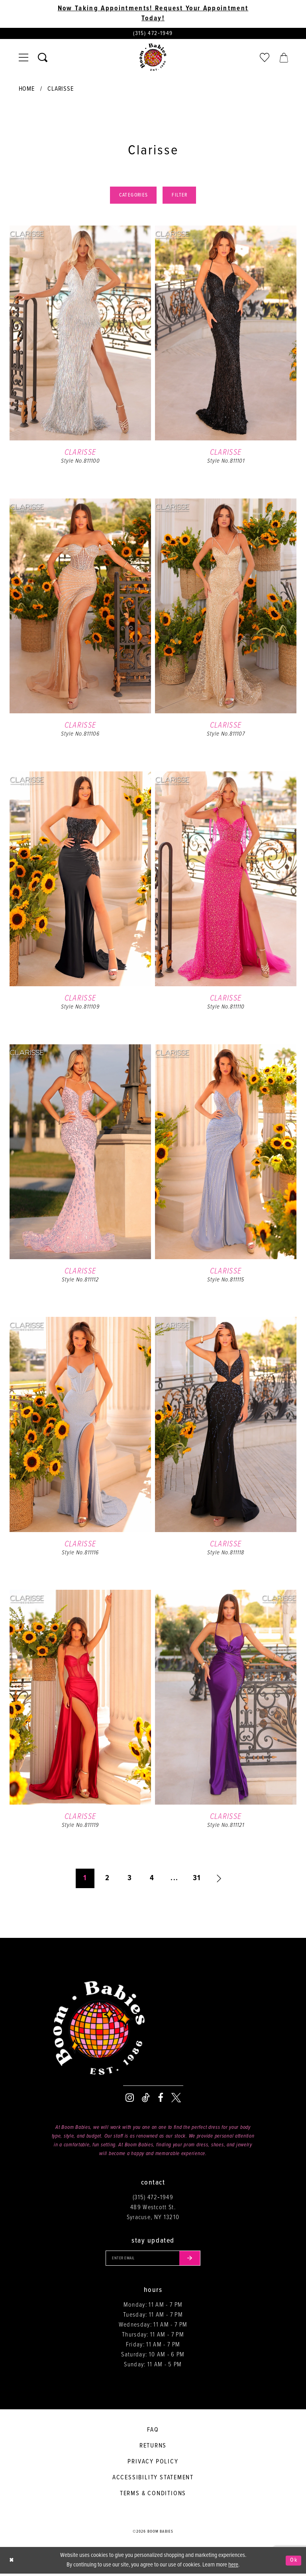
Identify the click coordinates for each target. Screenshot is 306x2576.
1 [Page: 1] (84, 1880)
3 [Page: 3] (130, 1880)
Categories (132, 196)
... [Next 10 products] (174, 1880)
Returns (153, 2448)
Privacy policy (153, 2464)
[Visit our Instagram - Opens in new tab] (130, 2099)
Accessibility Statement (153, 2480)
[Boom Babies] (153, 58)
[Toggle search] (42, 58)
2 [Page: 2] (107, 1880)
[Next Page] (219, 1880)
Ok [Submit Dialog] (293, 2562)
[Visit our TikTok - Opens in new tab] (146, 2099)
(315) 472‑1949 (153, 2199)
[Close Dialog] (12, 2563)
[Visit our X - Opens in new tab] (176, 2099)
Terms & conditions (153, 2496)
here (233, 2567)
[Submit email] (191, 2260)
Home (27, 90)
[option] (80, 361)
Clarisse (60, 90)
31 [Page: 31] (197, 1880)
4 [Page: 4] (152, 1880)
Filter (181, 196)
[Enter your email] (153, 2260)
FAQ (153, 2432)
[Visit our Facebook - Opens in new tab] (160, 2099)
